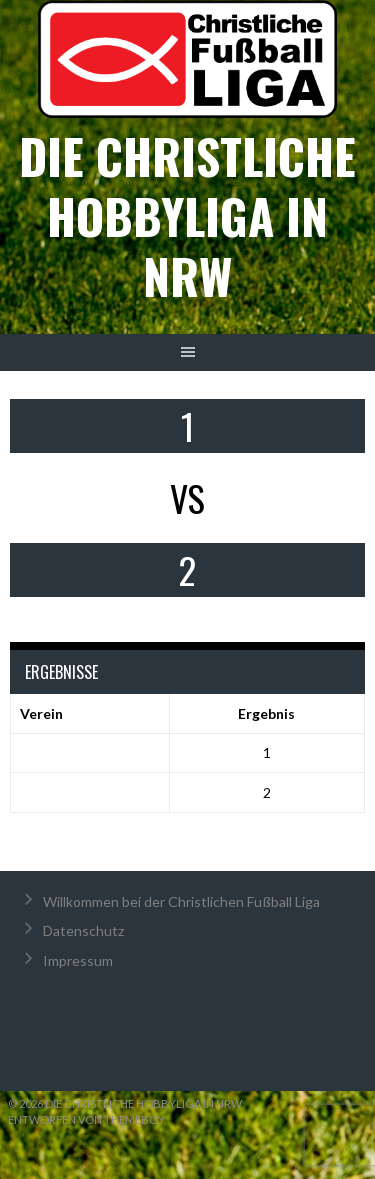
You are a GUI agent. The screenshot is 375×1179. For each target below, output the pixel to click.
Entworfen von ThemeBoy (86, 1119)
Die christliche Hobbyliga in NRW (187, 215)
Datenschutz (83, 930)
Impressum (78, 960)
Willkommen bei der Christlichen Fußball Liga (181, 901)
